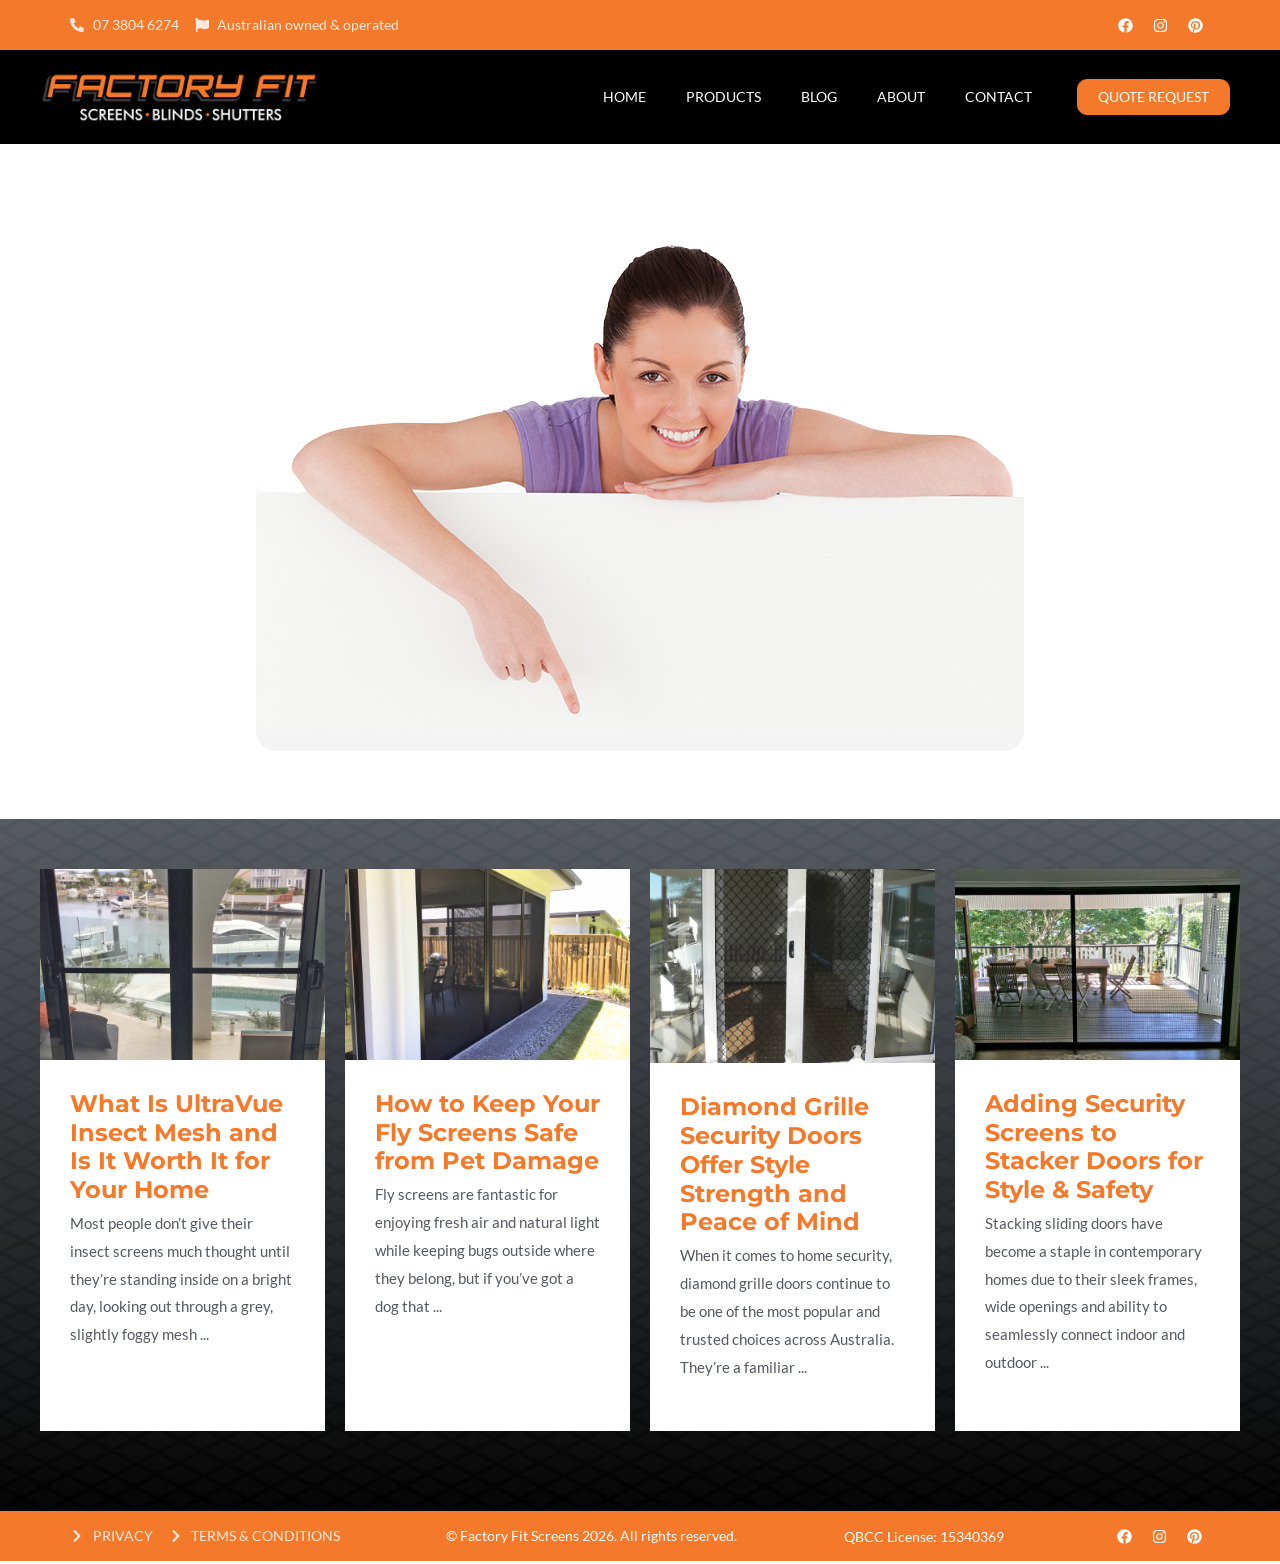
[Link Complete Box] (182, 1150)
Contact (998, 96)
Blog (819, 96)
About (901, 96)
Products (723, 96)
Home (624, 96)
